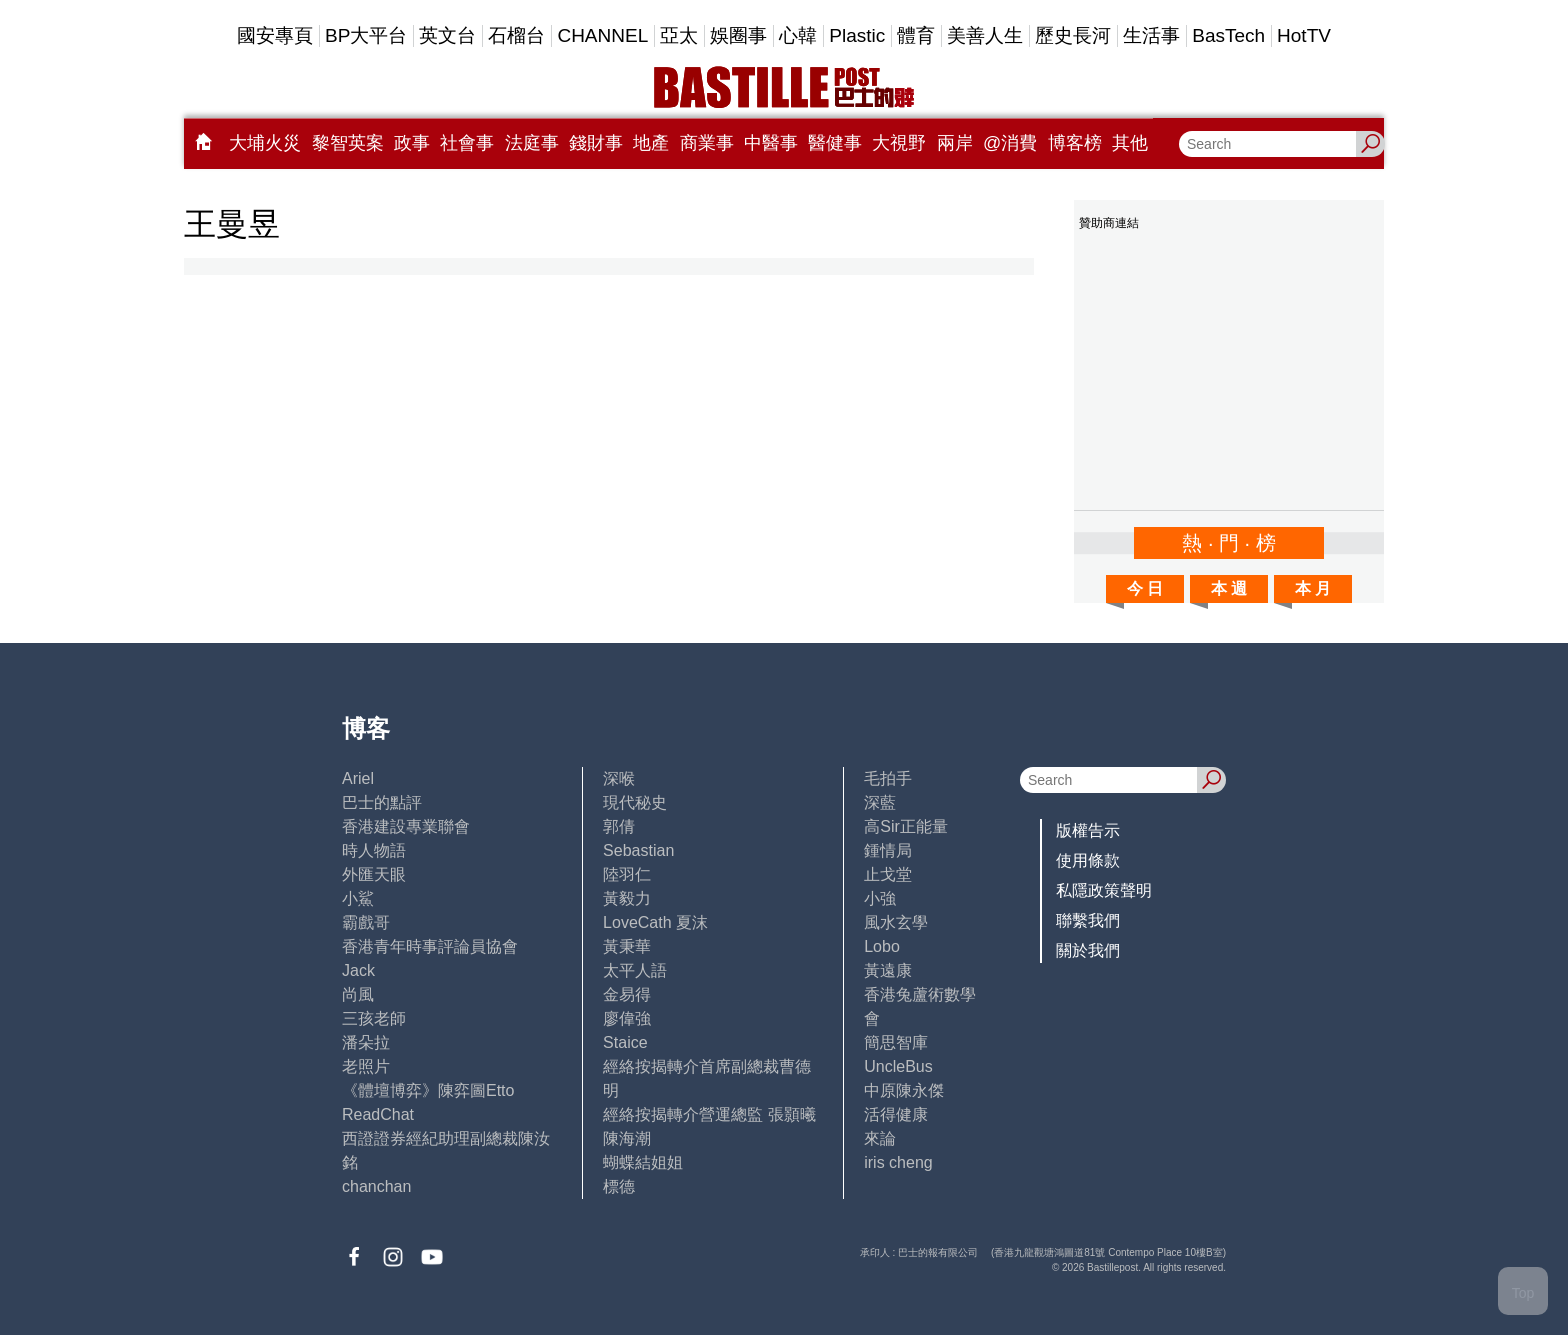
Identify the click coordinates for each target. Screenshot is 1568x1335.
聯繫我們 (1088, 920)
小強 (880, 898)
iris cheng (898, 1162)
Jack (358, 970)
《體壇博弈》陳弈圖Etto (428, 1090)
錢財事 (596, 143)
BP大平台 (366, 35)
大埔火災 (265, 143)
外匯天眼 (374, 874)
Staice (625, 1042)
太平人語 (635, 970)
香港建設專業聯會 (406, 826)
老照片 (366, 1066)
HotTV (1304, 35)
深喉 (619, 778)
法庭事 (532, 143)
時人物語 (374, 850)
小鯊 (358, 898)
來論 (880, 1138)
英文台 (447, 35)
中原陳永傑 (904, 1090)
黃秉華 (627, 946)
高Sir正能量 (906, 826)
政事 (412, 143)
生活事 (1151, 35)
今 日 (1145, 588)
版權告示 (1088, 830)
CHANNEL (602, 35)
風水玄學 (896, 922)
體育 (916, 35)
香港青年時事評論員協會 (430, 946)
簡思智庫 (896, 1042)
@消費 (1010, 143)
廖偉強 (627, 1018)
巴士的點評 (382, 802)
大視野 (899, 143)
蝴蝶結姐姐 (643, 1162)
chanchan (376, 1186)
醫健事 (835, 143)
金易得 (627, 994)
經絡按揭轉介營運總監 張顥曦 (709, 1114)
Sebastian (638, 850)
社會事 (467, 143)
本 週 (1229, 588)
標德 (619, 1186)
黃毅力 (627, 898)
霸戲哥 (366, 922)
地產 (651, 143)
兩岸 (955, 143)
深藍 (880, 802)
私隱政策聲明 (1104, 890)
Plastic (857, 35)
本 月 (1313, 588)
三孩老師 (374, 1018)
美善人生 (985, 35)
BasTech (1228, 35)
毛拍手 (888, 778)
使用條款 (1088, 860)
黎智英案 (348, 143)
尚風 (358, 994)
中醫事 (771, 143)
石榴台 (516, 35)
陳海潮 (627, 1138)
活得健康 (896, 1114)
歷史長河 (1073, 35)
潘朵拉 (366, 1042)
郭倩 (619, 826)
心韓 (798, 35)
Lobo (882, 946)
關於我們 (1088, 950)
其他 (1130, 143)
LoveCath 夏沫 (655, 922)
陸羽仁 (627, 874)
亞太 (679, 35)
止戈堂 (888, 874)
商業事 (707, 143)
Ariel (358, 778)
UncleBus (898, 1066)
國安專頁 (275, 35)
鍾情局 (888, 850)
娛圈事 (738, 35)
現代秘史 (635, 802)
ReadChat (378, 1114)
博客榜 (1075, 143)
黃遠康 (888, 970)
